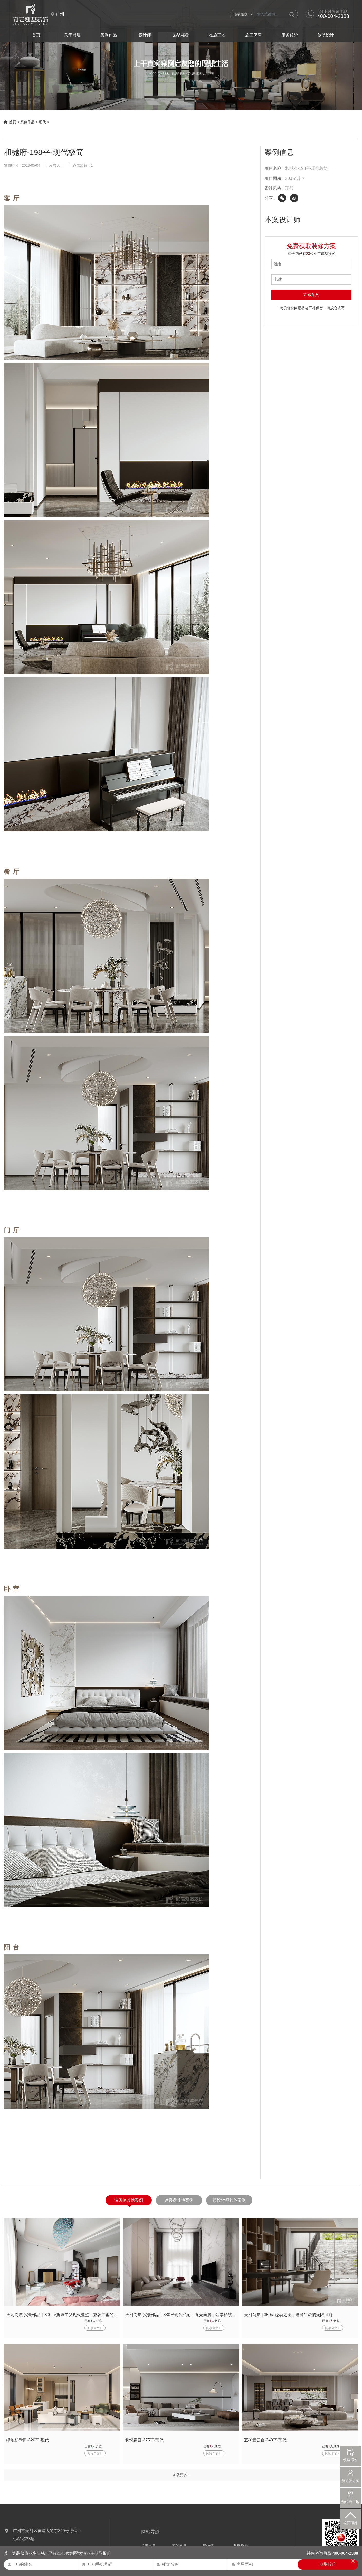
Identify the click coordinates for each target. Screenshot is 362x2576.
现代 (42, 122)
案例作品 (108, 35)
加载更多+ (181, 2475)
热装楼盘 (181, 35)
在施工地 (217, 35)
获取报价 (328, 2564)
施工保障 (253, 35)
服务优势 (289, 35)
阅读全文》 (95, 2328)
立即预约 (311, 295)
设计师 (145, 35)
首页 (36, 35)
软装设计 (326, 35)
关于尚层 (72, 35)
